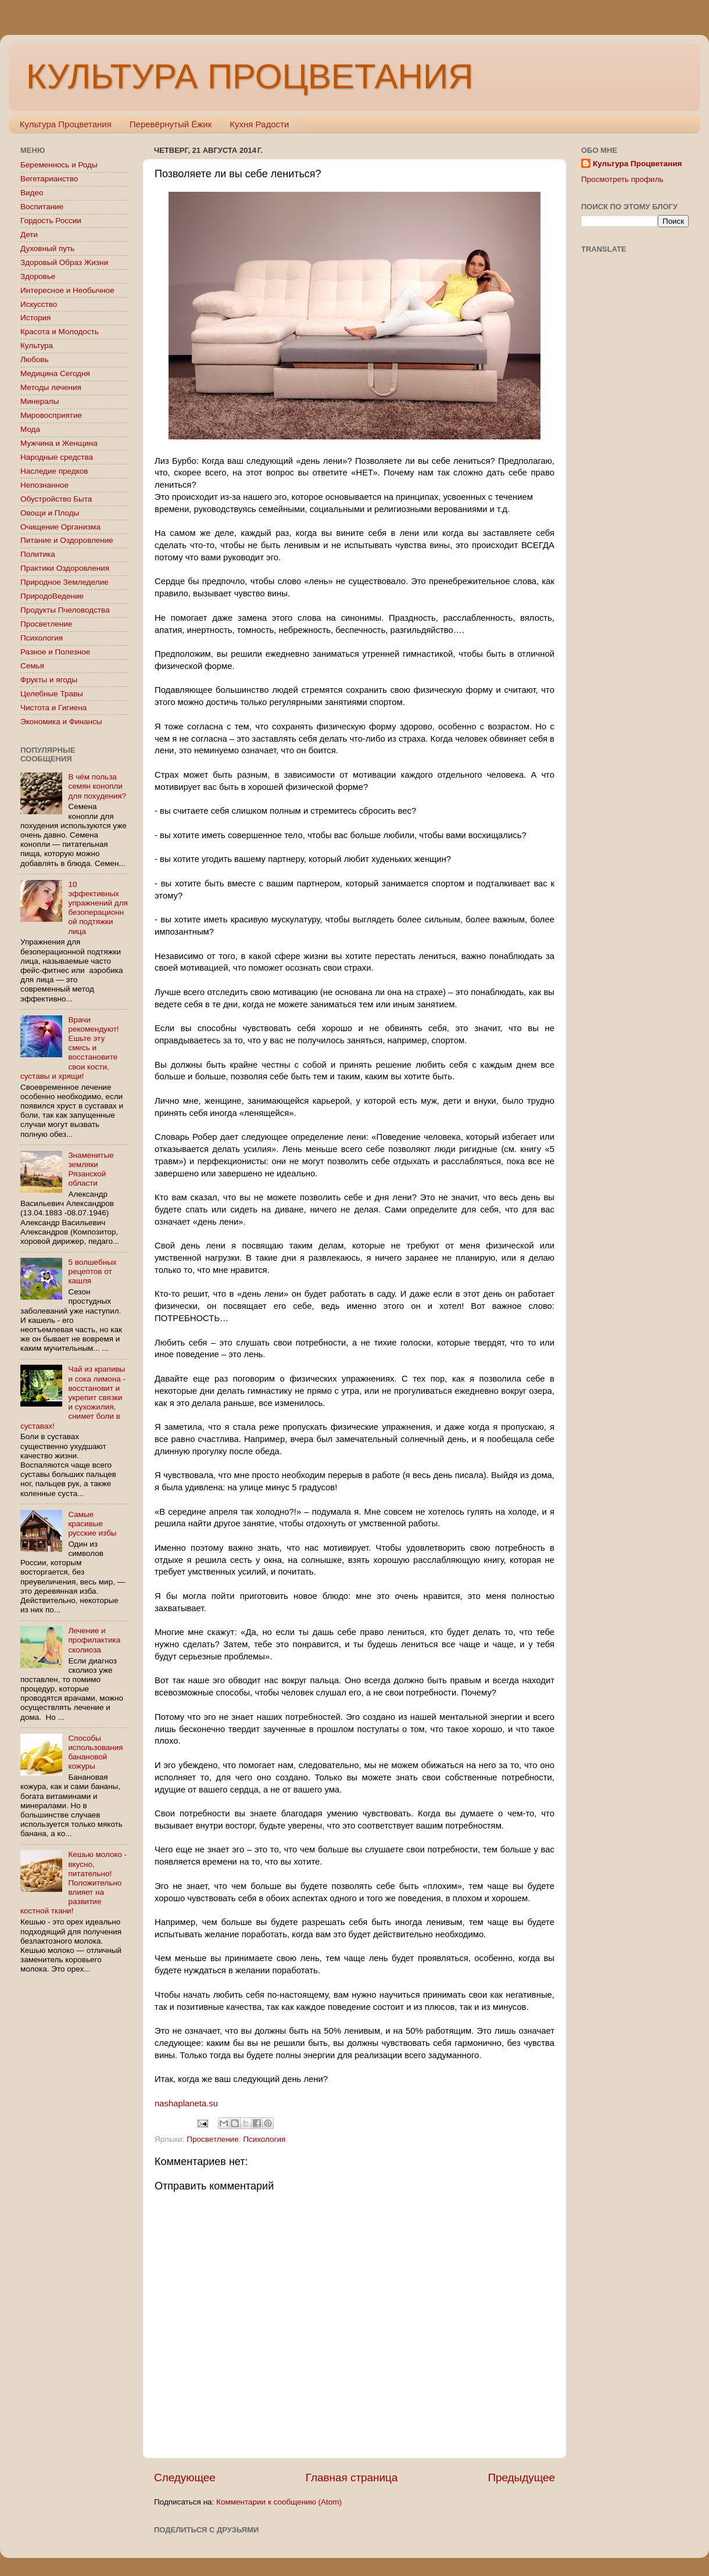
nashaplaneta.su (186, 2103)
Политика (37, 554)
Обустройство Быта (56, 499)
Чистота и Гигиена (53, 707)
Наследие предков (54, 471)
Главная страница (352, 2477)
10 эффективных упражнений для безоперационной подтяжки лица (97, 908)
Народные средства (56, 457)
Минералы (39, 401)
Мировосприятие (51, 415)
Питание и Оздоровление (66, 540)
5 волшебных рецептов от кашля (92, 1271)
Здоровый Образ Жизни (64, 262)
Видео (31, 192)
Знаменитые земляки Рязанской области (90, 1169)
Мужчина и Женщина (59, 443)
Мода (30, 429)
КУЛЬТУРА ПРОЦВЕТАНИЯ (249, 76)
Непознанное (44, 485)
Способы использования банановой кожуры (95, 1752)
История (35, 317)
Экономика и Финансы (61, 721)
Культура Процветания (66, 124)
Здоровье (37, 276)
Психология (264, 2139)
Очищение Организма (60, 527)
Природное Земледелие (64, 582)
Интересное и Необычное (67, 290)
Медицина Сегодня (55, 373)
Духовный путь (47, 248)
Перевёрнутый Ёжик (171, 124)
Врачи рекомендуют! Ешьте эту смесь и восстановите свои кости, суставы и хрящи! (69, 1048)
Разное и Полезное (55, 651)
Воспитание (41, 206)
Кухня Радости (259, 124)
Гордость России (50, 220)
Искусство (38, 304)
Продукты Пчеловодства (65, 610)
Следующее (185, 2477)
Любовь (34, 359)
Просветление (212, 2139)
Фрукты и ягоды (48, 679)
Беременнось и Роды (59, 164)
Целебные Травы (51, 693)
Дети (29, 234)
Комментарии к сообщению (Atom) (279, 2502)
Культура (36, 345)
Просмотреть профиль (622, 179)
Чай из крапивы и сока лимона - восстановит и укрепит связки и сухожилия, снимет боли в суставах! (73, 1397)
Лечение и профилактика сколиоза (94, 1640)
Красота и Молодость (59, 331)
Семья (32, 665)
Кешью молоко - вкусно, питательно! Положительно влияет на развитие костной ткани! (73, 1882)
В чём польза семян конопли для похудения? (97, 786)
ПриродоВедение (52, 596)
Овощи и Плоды (49, 513)
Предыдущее (521, 2477)
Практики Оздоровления (64, 568)
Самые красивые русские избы (92, 1523)
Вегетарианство (49, 178)
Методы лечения (50, 387)
